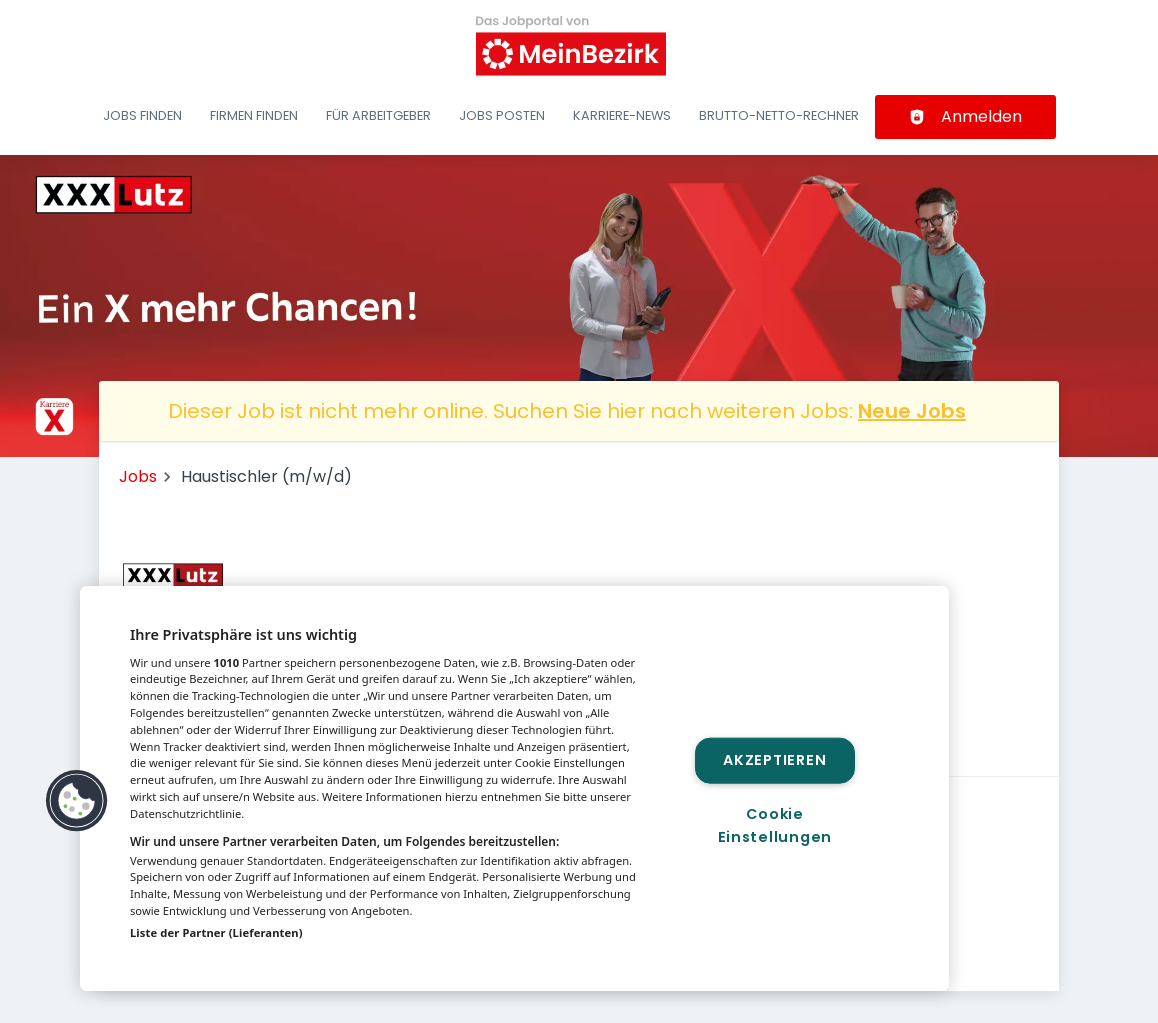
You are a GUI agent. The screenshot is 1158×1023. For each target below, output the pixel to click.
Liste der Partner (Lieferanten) (216, 932)
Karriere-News (622, 115)
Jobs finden (142, 115)
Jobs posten (502, 115)
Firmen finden (254, 115)
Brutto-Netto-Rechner (779, 115)
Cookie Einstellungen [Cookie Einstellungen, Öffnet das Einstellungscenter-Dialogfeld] (775, 825)
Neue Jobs (912, 411)
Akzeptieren (774, 760)
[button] (77, 801)
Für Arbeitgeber (378, 115)
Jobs (138, 476)
